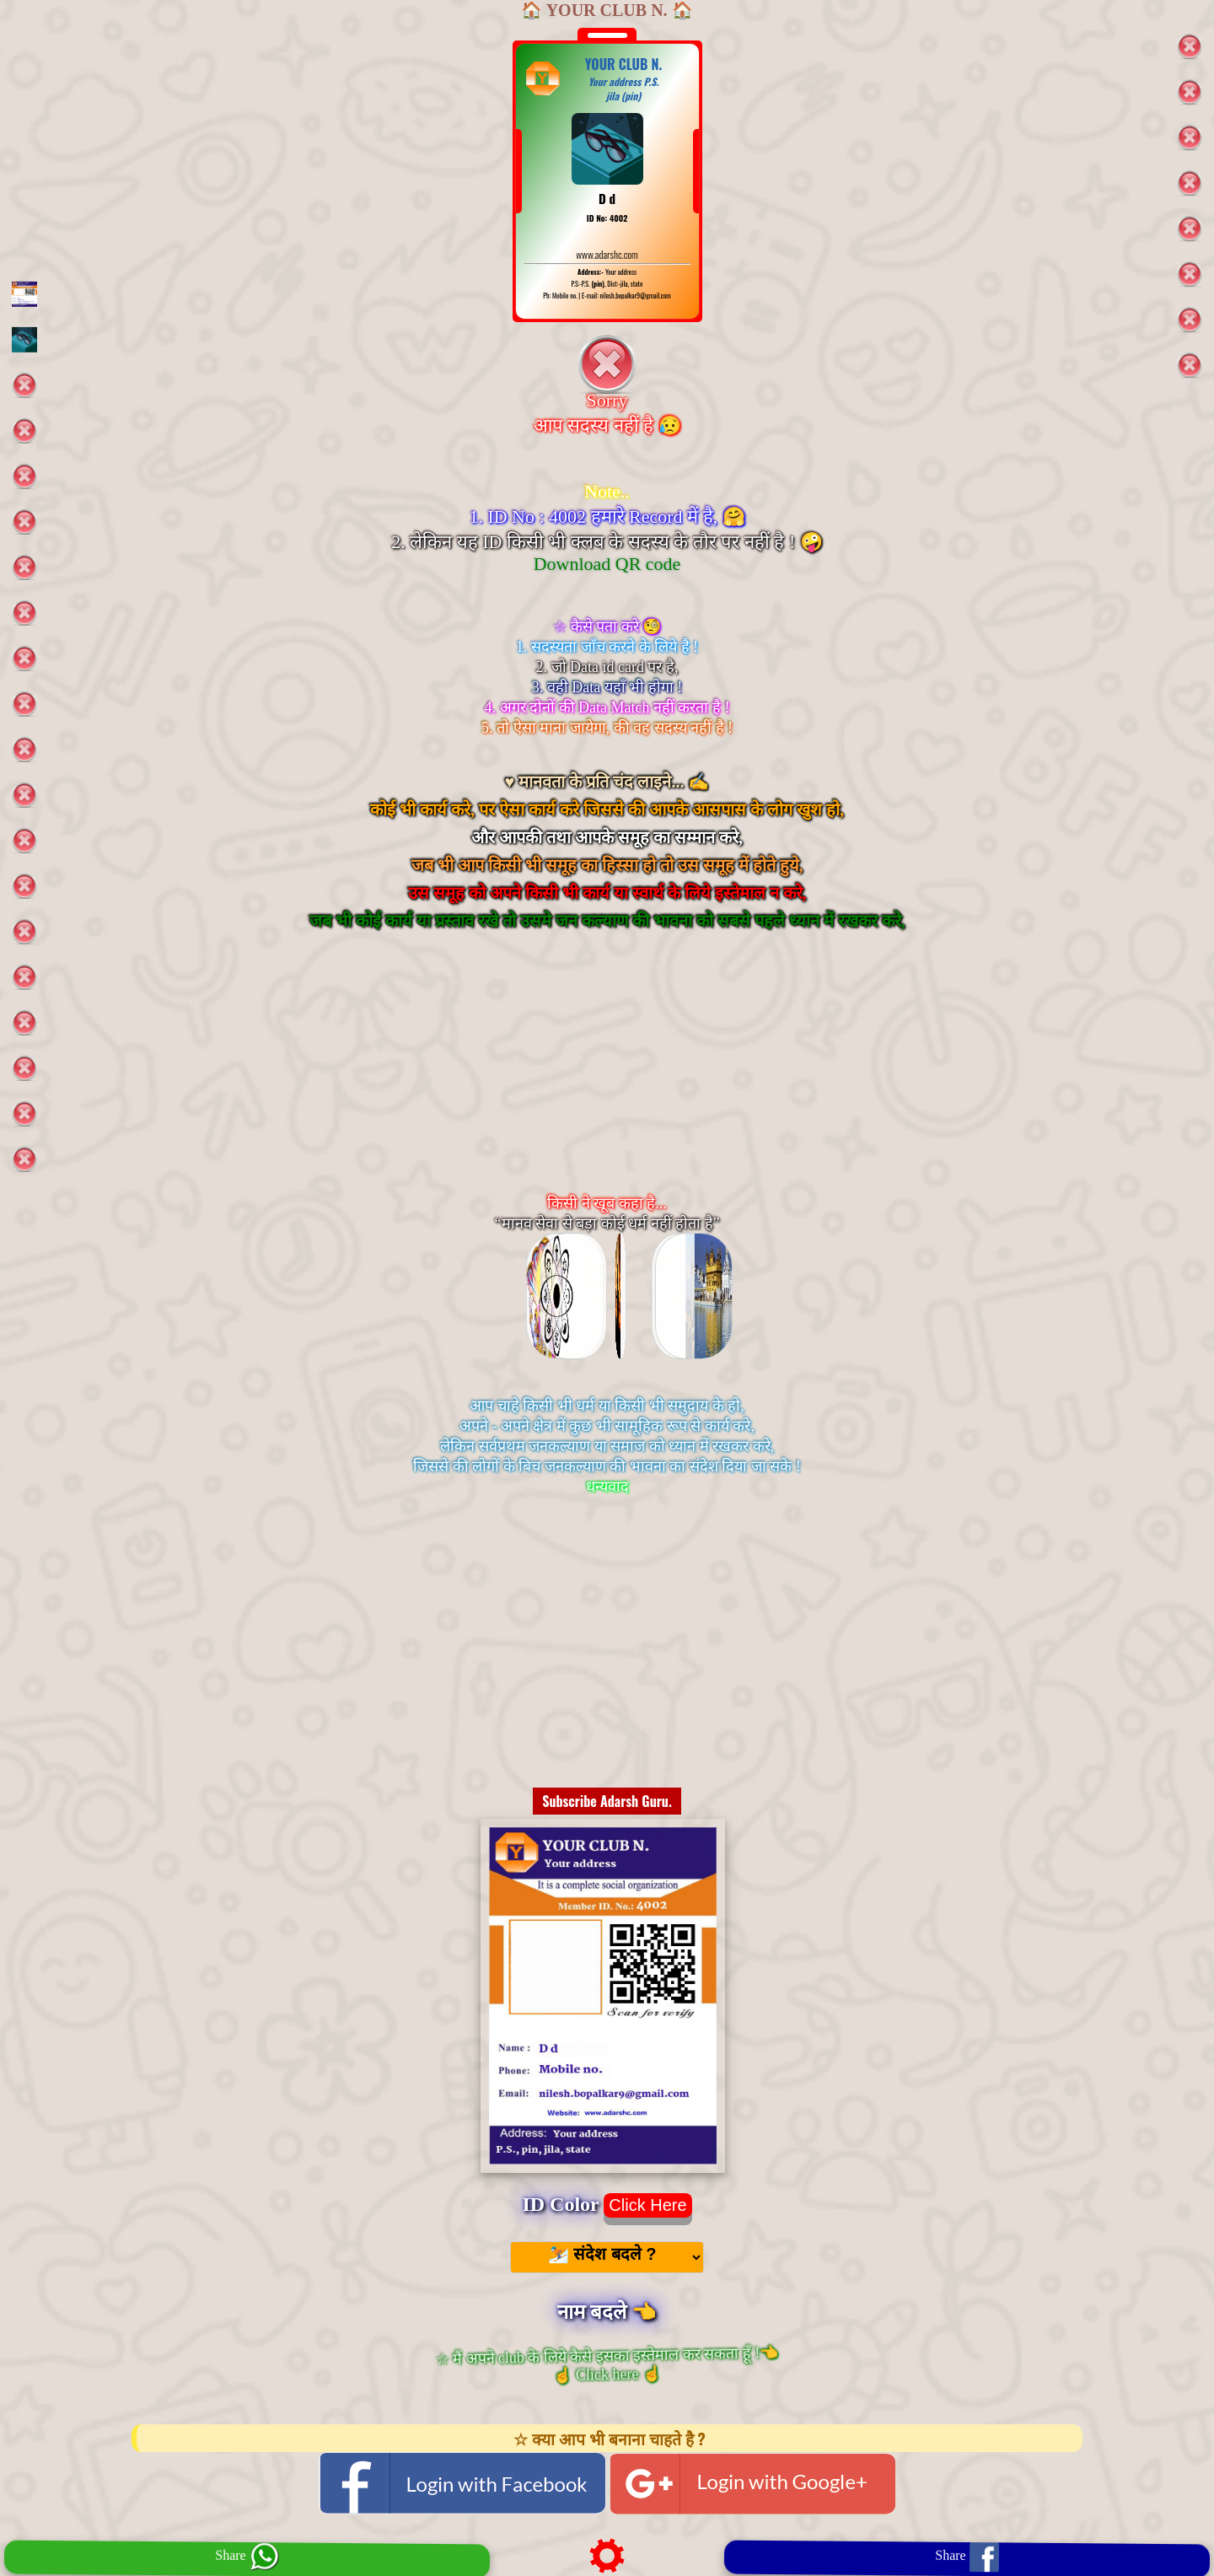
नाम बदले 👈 (607, 2312)
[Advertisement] (607, 1082)
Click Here (647, 2205)
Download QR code (607, 563)
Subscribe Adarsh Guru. (607, 1801)
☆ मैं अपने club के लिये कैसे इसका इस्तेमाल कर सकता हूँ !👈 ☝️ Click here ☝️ (606, 2363)
